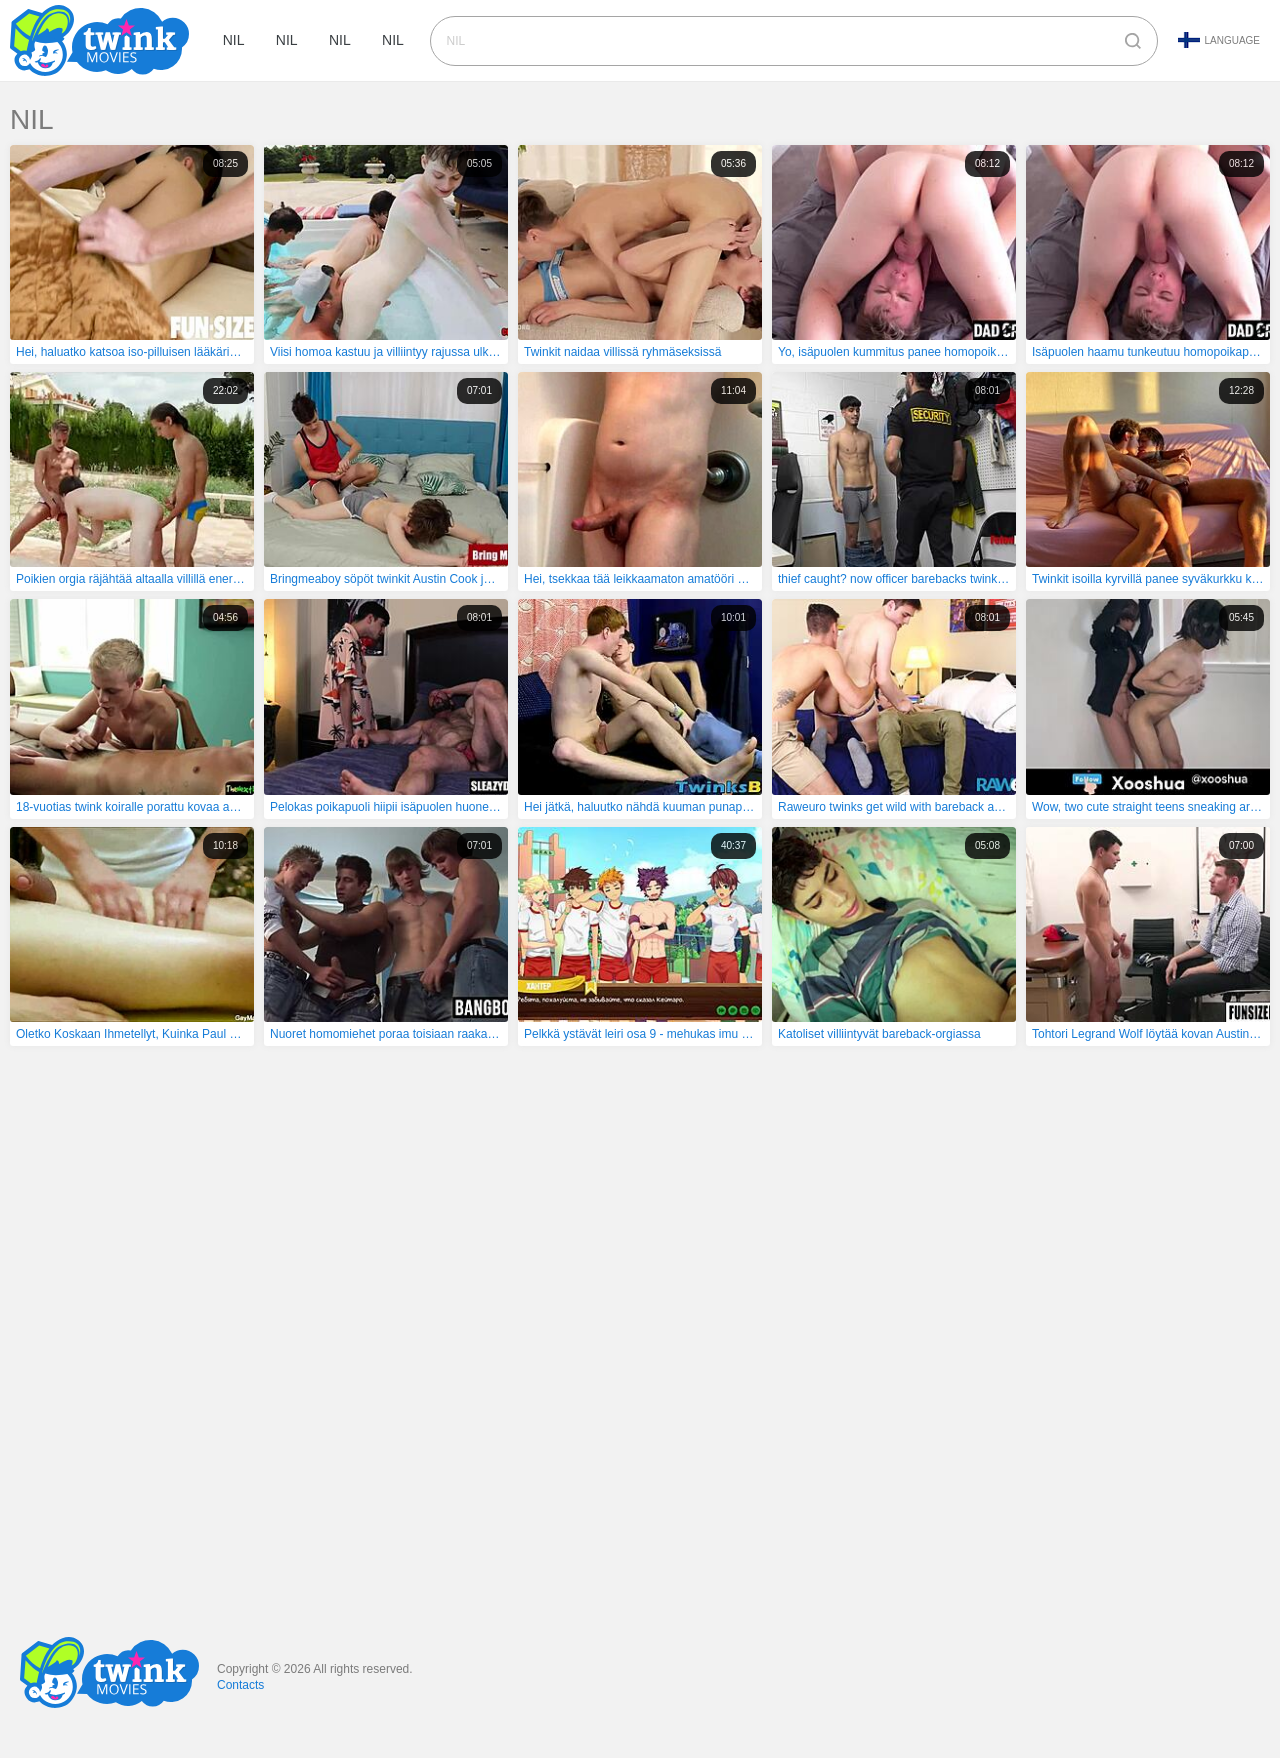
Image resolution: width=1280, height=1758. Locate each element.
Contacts (240, 1685)
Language (1219, 40)
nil (235, 41)
